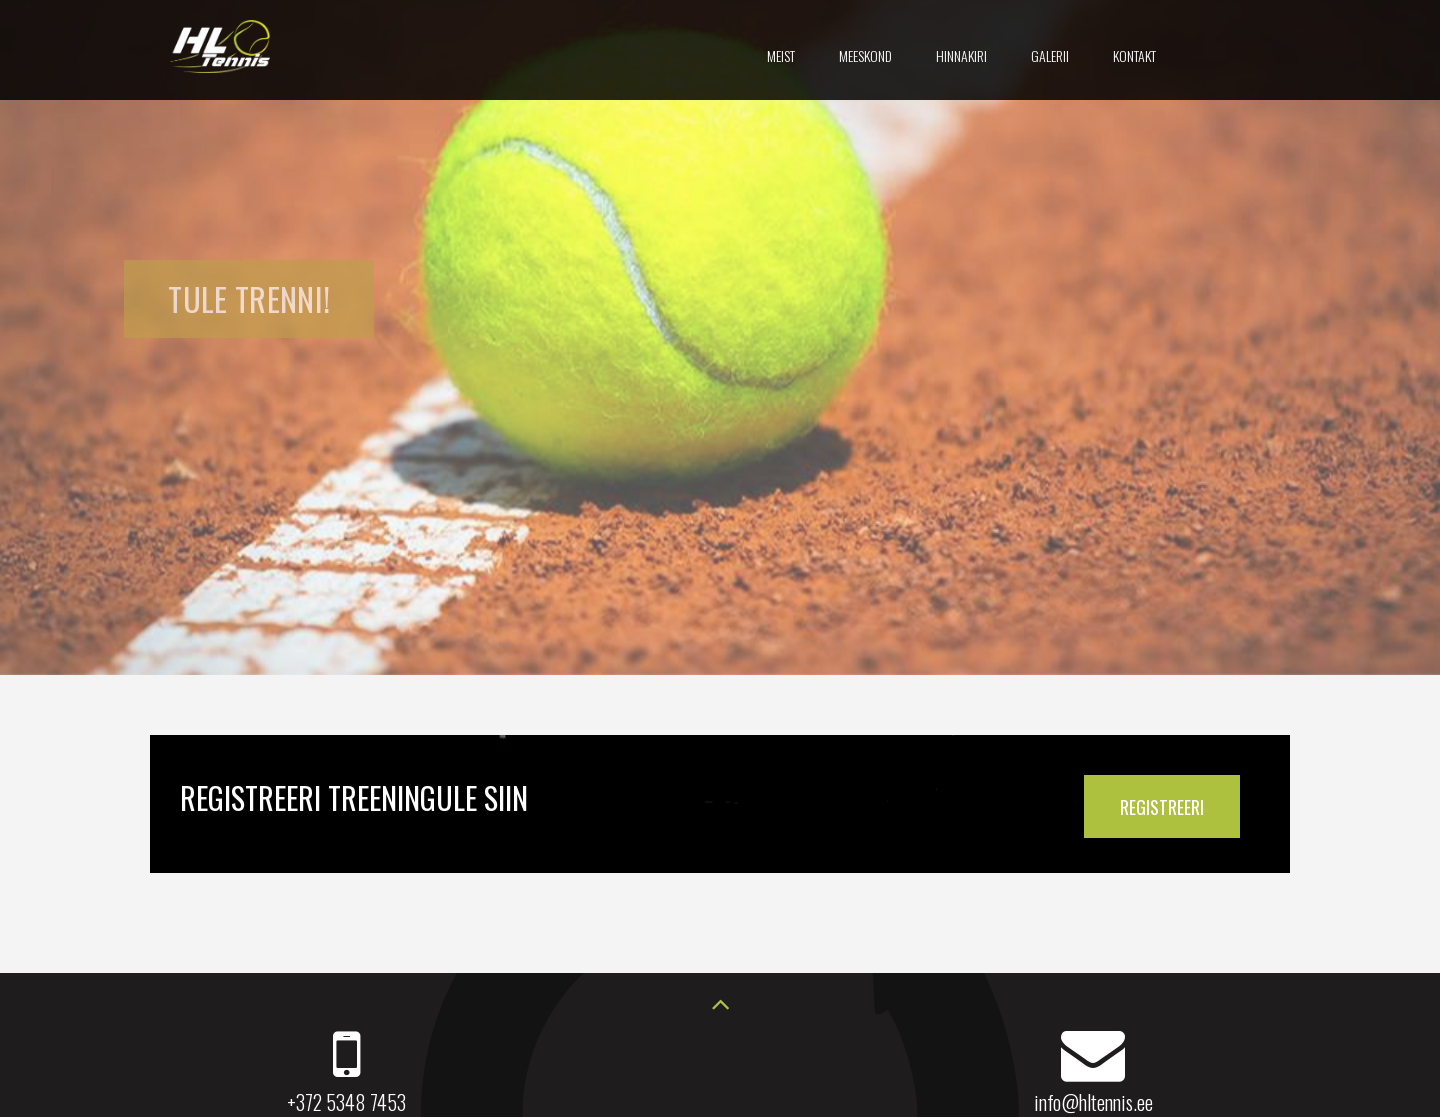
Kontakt (1134, 55)
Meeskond (865, 55)
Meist (781, 55)
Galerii (1050, 55)
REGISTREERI (1162, 807)
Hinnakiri (961, 55)
